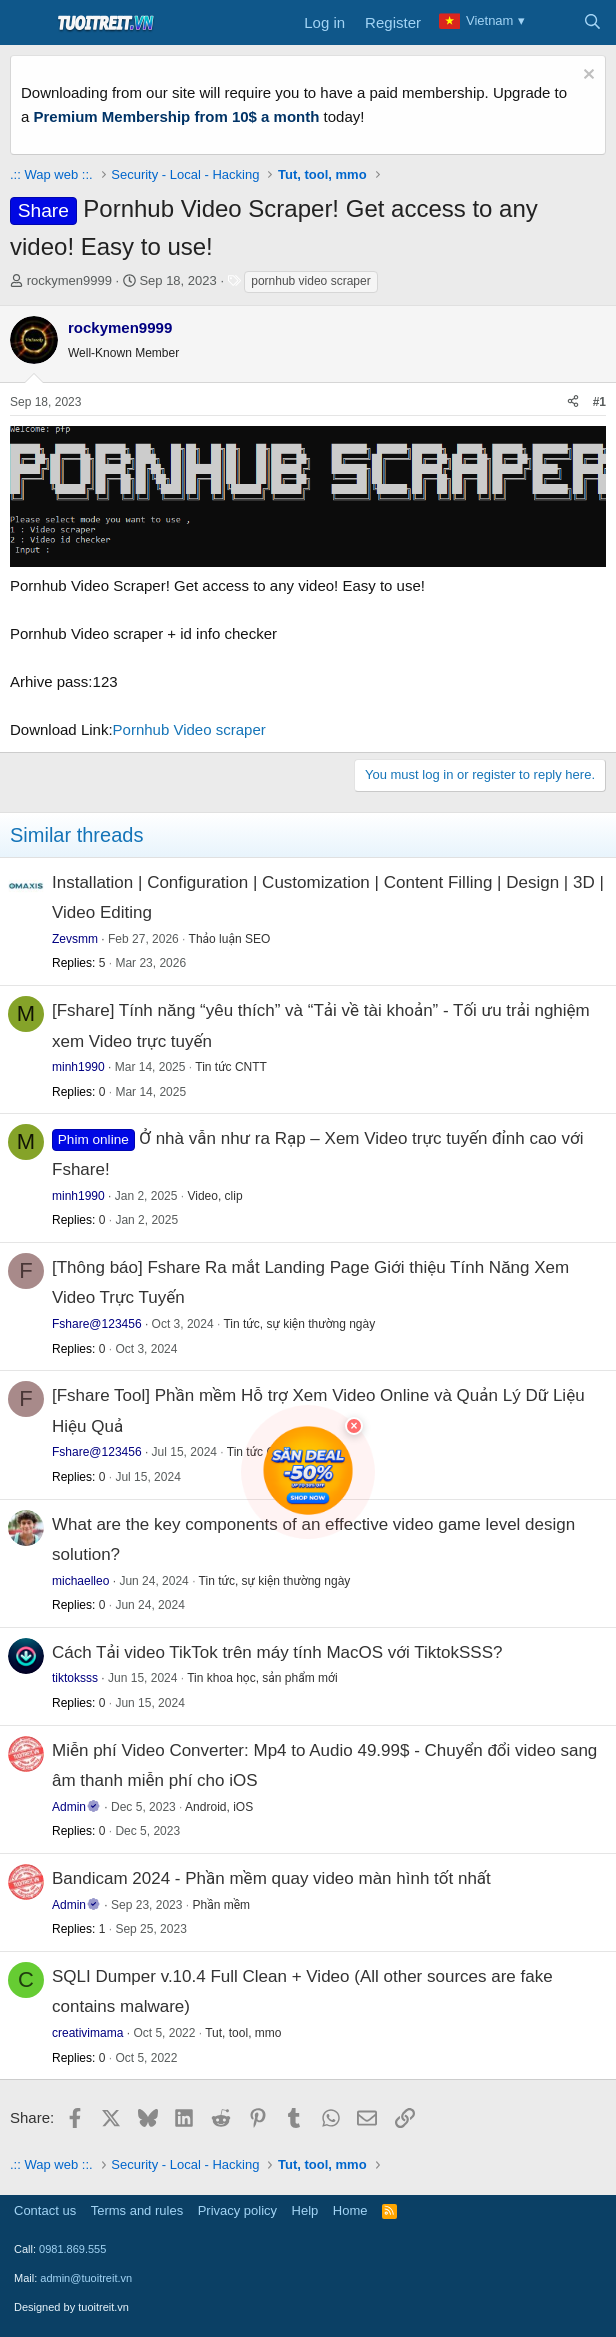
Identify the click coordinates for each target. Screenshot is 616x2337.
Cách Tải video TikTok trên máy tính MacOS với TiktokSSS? (277, 1652)
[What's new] (552, 23)
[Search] (592, 23)
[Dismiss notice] (586, 76)
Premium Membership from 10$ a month (177, 116)
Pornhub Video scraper (189, 729)
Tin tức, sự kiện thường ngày (299, 1324)
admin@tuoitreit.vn (86, 2278)
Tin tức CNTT (231, 1067)
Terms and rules (137, 2210)
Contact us (45, 2210)
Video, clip (214, 1196)
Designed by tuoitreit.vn (71, 2307)
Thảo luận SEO (230, 939)
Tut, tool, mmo (243, 2033)
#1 (599, 402)
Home (350, 2210)
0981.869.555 (72, 2249)
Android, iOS (219, 1807)
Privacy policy (237, 2210)
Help (305, 2210)
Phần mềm (221, 1905)
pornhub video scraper (310, 281)
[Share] (573, 402)
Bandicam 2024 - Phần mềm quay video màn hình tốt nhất (271, 1878)
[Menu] (27, 23)
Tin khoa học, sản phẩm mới (262, 1678)
